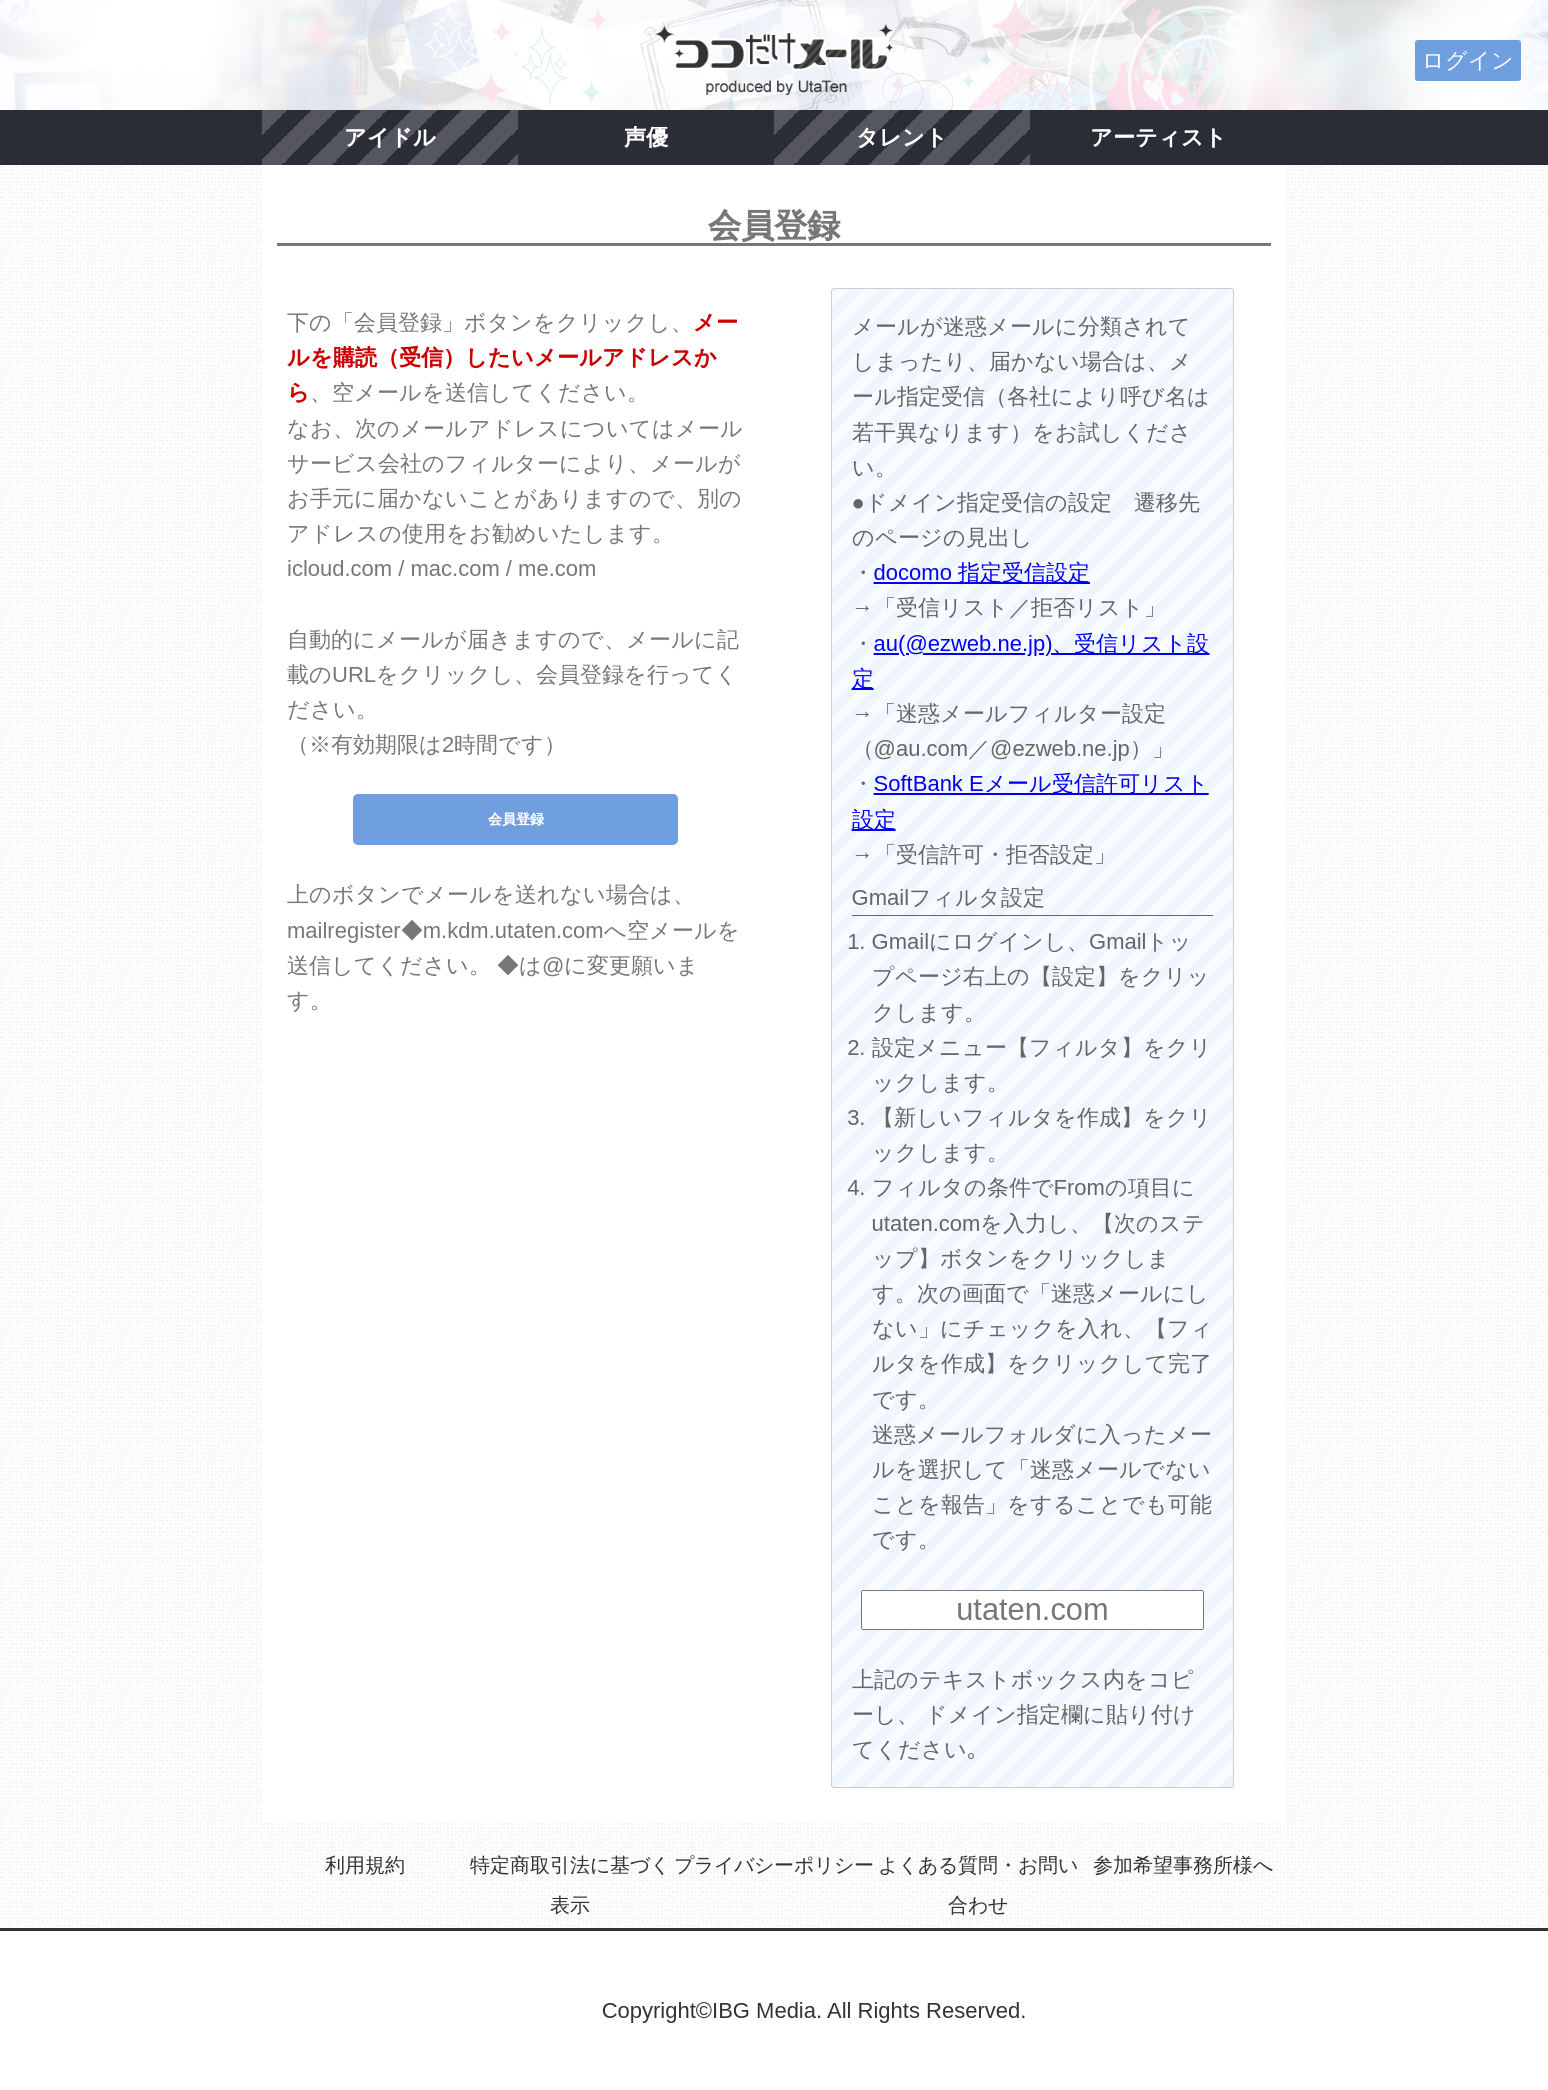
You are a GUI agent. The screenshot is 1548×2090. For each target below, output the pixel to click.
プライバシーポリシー (774, 1865)
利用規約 (365, 1865)
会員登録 (516, 819)
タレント (902, 137)
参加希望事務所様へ (1183, 1865)
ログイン (1468, 60)
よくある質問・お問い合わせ (978, 1885)
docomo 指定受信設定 (982, 572)
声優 (646, 137)
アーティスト (1158, 137)
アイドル (390, 137)
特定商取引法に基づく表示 (570, 1885)
